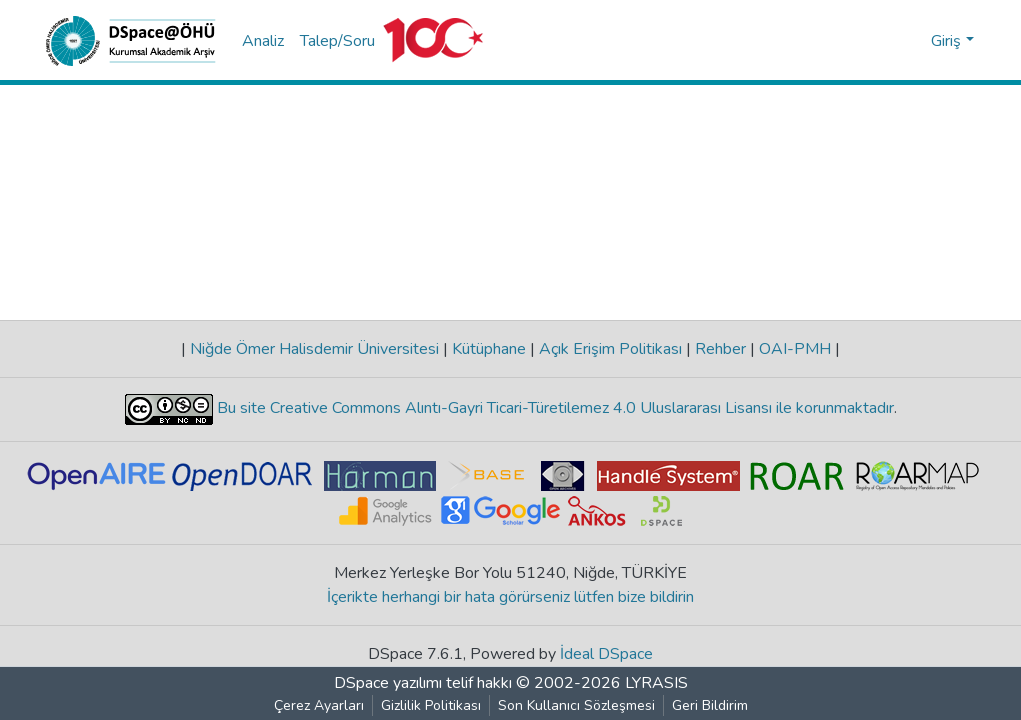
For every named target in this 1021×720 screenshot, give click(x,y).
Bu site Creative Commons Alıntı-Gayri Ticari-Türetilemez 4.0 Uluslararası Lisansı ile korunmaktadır (553, 408)
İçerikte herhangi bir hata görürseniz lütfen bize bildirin (510, 597)
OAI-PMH (795, 349)
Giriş (946, 41)
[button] (912, 41)
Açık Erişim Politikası (610, 349)
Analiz (263, 41)
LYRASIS (656, 683)
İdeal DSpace (606, 654)
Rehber (720, 349)
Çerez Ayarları (319, 705)
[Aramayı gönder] (883, 41)
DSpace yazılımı (388, 683)
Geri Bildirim (710, 705)
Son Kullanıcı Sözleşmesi (576, 705)
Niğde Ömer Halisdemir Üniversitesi (314, 349)
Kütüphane (489, 349)
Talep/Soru (337, 41)
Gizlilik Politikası (431, 705)
